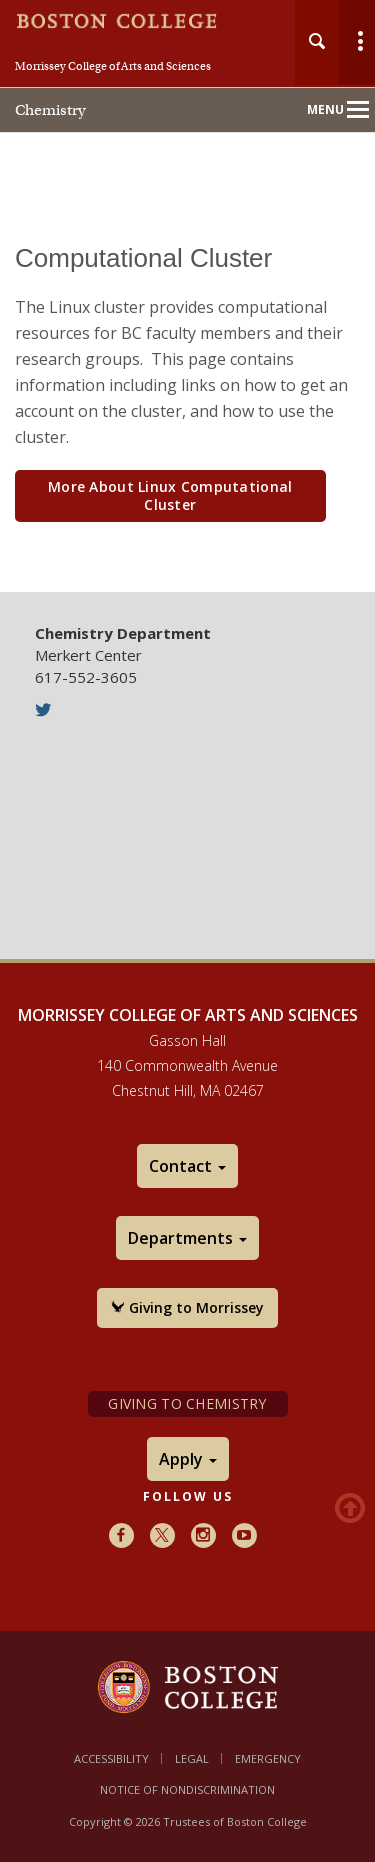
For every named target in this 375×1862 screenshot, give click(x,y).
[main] (187, 404)
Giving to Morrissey (187, 1307)
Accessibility (111, 1758)
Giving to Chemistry (187, 1403)
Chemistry (50, 110)
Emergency (268, 1758)
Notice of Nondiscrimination (187, 1789)
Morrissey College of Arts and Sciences (113, 66)
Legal (192, 1758)
